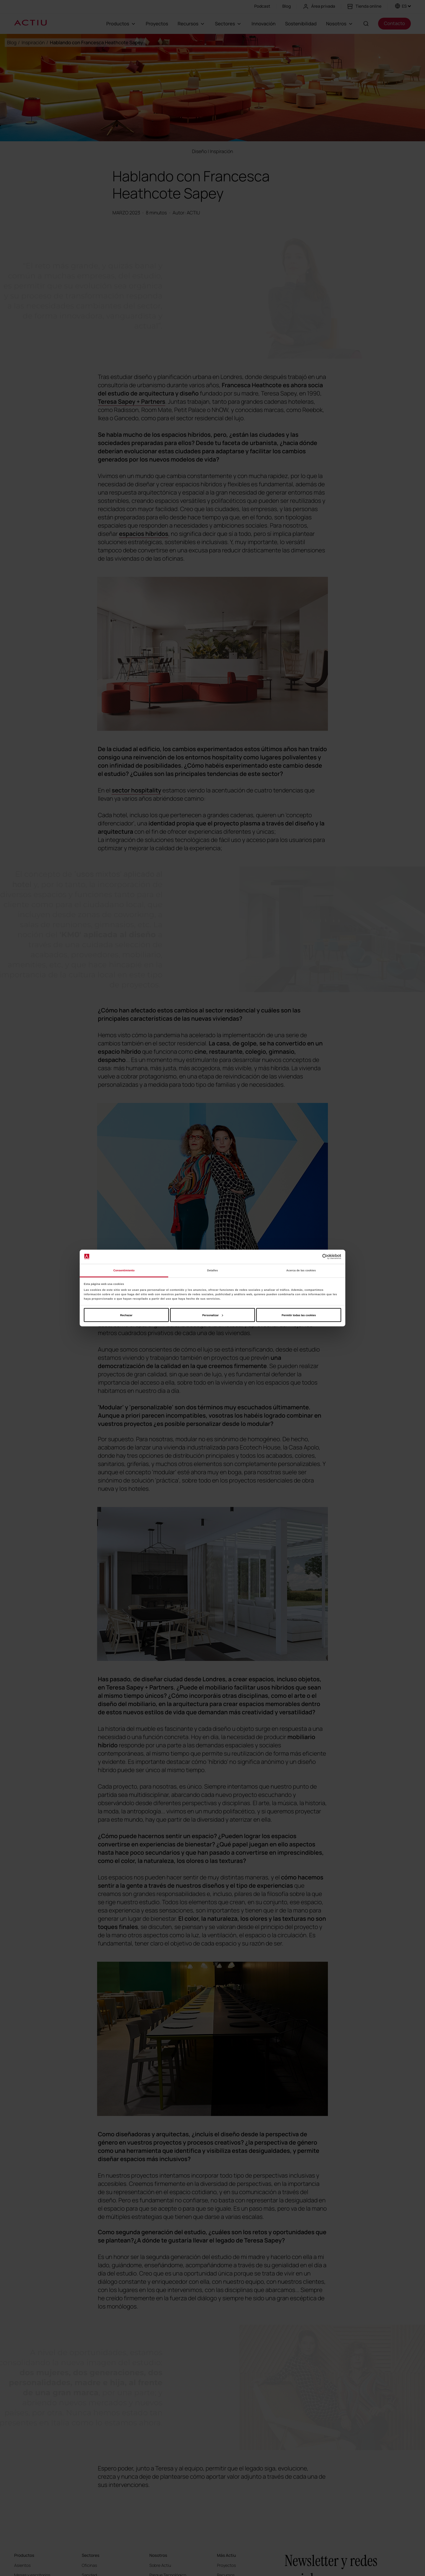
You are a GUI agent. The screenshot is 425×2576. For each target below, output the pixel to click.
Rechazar (126, 1315)
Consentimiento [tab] (124, 1270)
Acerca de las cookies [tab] (301, 1270)
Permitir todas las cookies (299, 1315)
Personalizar (212, 1315)
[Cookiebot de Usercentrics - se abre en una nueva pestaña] (315, 1257)
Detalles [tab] (212, 1270)
